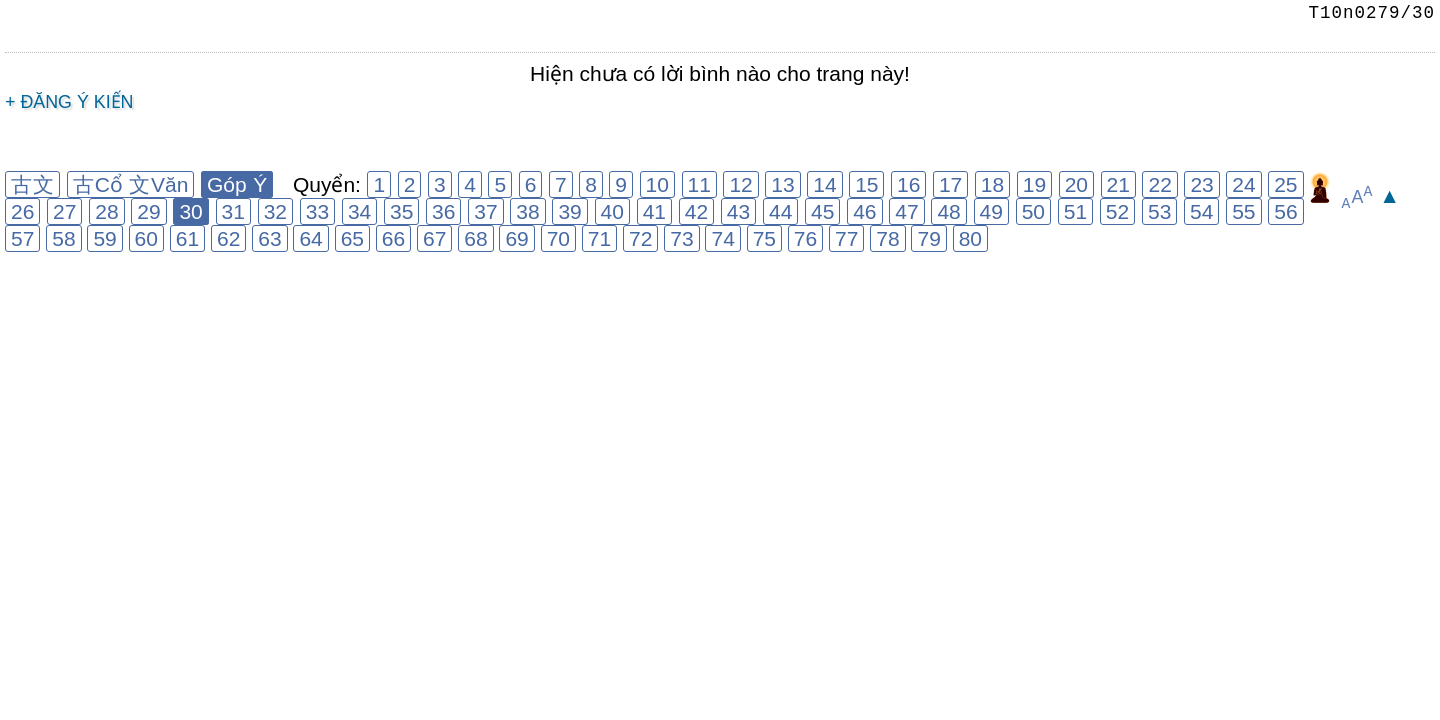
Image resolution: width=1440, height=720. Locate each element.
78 (887, 238)
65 (352, 238)
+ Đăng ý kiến (69, 102)
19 (1034, 184)
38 (527, 211)
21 (1118, 184)
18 (992, 184)
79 (928, 238)
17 (950, 184)
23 (1201, 184)
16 (908, 184)
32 (275, 211)
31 (233, 211)
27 (64, 211)
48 (948, 211)
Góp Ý (237, 184)
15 (866, 184)
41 (654, 211)
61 (187, 238)
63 (269, 238)
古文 (32, 184)
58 (63, 238)
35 (401, 211)
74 (722, 238)
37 (485, 211)
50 (1033, 211)
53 (1159, 211)
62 (228, 238)
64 (310, 238)
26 (22, 211)
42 (696, 211)
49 (991, 211)
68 (475, 238)
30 (190, 211)
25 (1285, 184)
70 (558, 238)
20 (1076, 184)
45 (822, 211)
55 (1243, 211)
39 (569, 211)
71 (599, 238)
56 (1285, 211)
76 (805, 238)
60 (146, 238)
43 (738, 211)
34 (359, 211)
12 (740, 184)
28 (106, 211)
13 (782, 184)
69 (516, 238)
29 (148, 211)
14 (824, 184)
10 (657, 184)
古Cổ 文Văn (131, 184)
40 (612, 211)
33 (317, 211)
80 (970, 238)
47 (906, 211)
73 (681, 238)
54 (1201, 211)
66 (393, 238)
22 (1159, 184)
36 (443, 211)
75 (764, 238)
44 (780, 211)
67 (434, 238)
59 (104, 238)
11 (699, 184)
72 (640, 238)
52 (1117, 211)
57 (22, 238)
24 (1243, 184)
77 (846, 238)
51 (1075, 211)
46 (864, 211)
